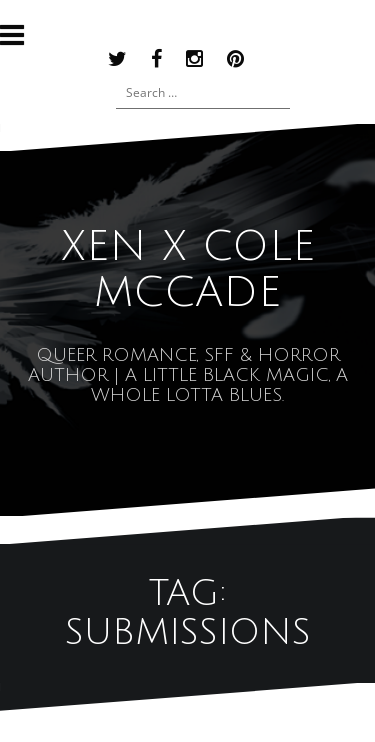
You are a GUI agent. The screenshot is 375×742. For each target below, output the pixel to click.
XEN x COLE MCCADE (188, 270)
